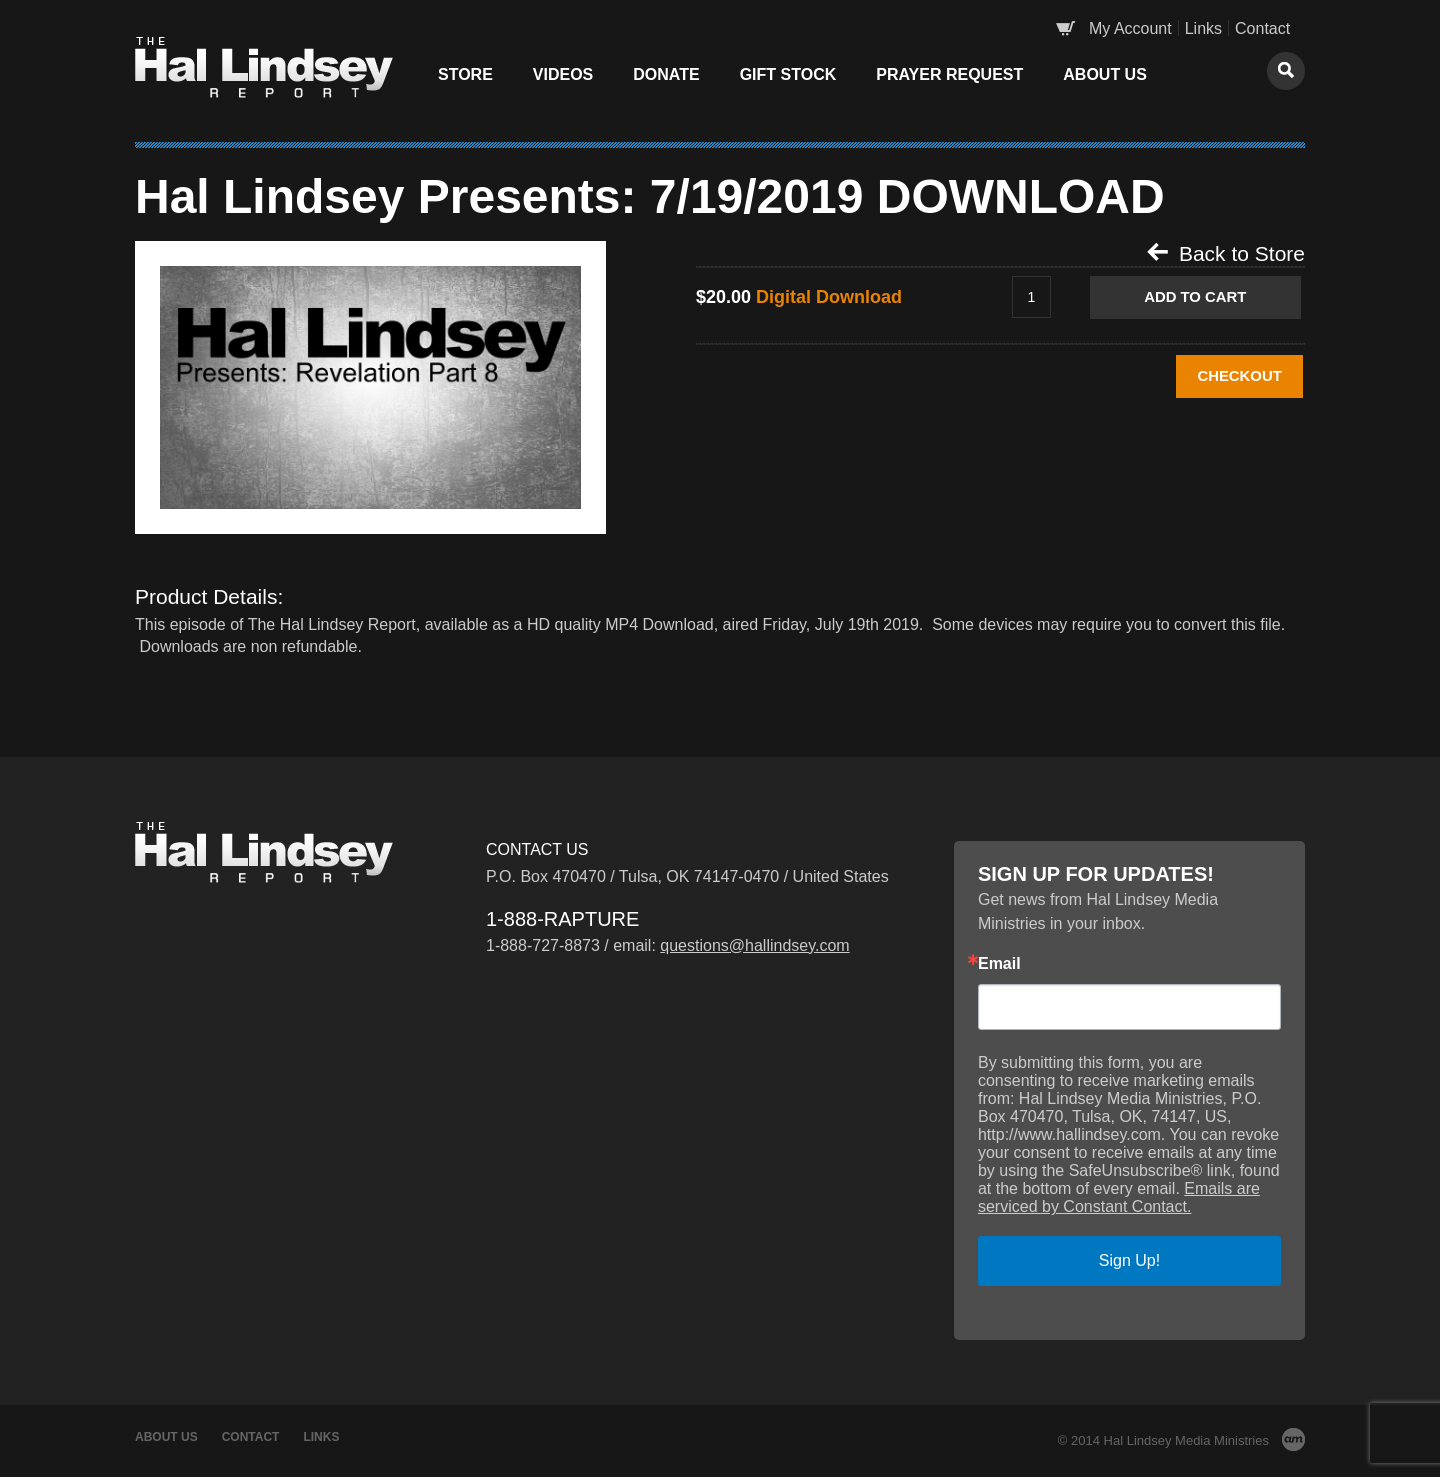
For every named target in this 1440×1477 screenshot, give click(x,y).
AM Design (1293, 1439)
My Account (1130, 28)
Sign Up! (1129, 1260)
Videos (563, 74)
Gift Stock (788, 74)
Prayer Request (949, 74)
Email (999, 964)
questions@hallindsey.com (754, 945)
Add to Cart (1207, 297)
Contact (1262, 28)
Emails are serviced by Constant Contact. (1119, 1197)
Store (465, 74)
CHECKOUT (1207, 377)
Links (1203, 28)
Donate (666, 74)
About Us (1105, 74)
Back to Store (1226, 253)
